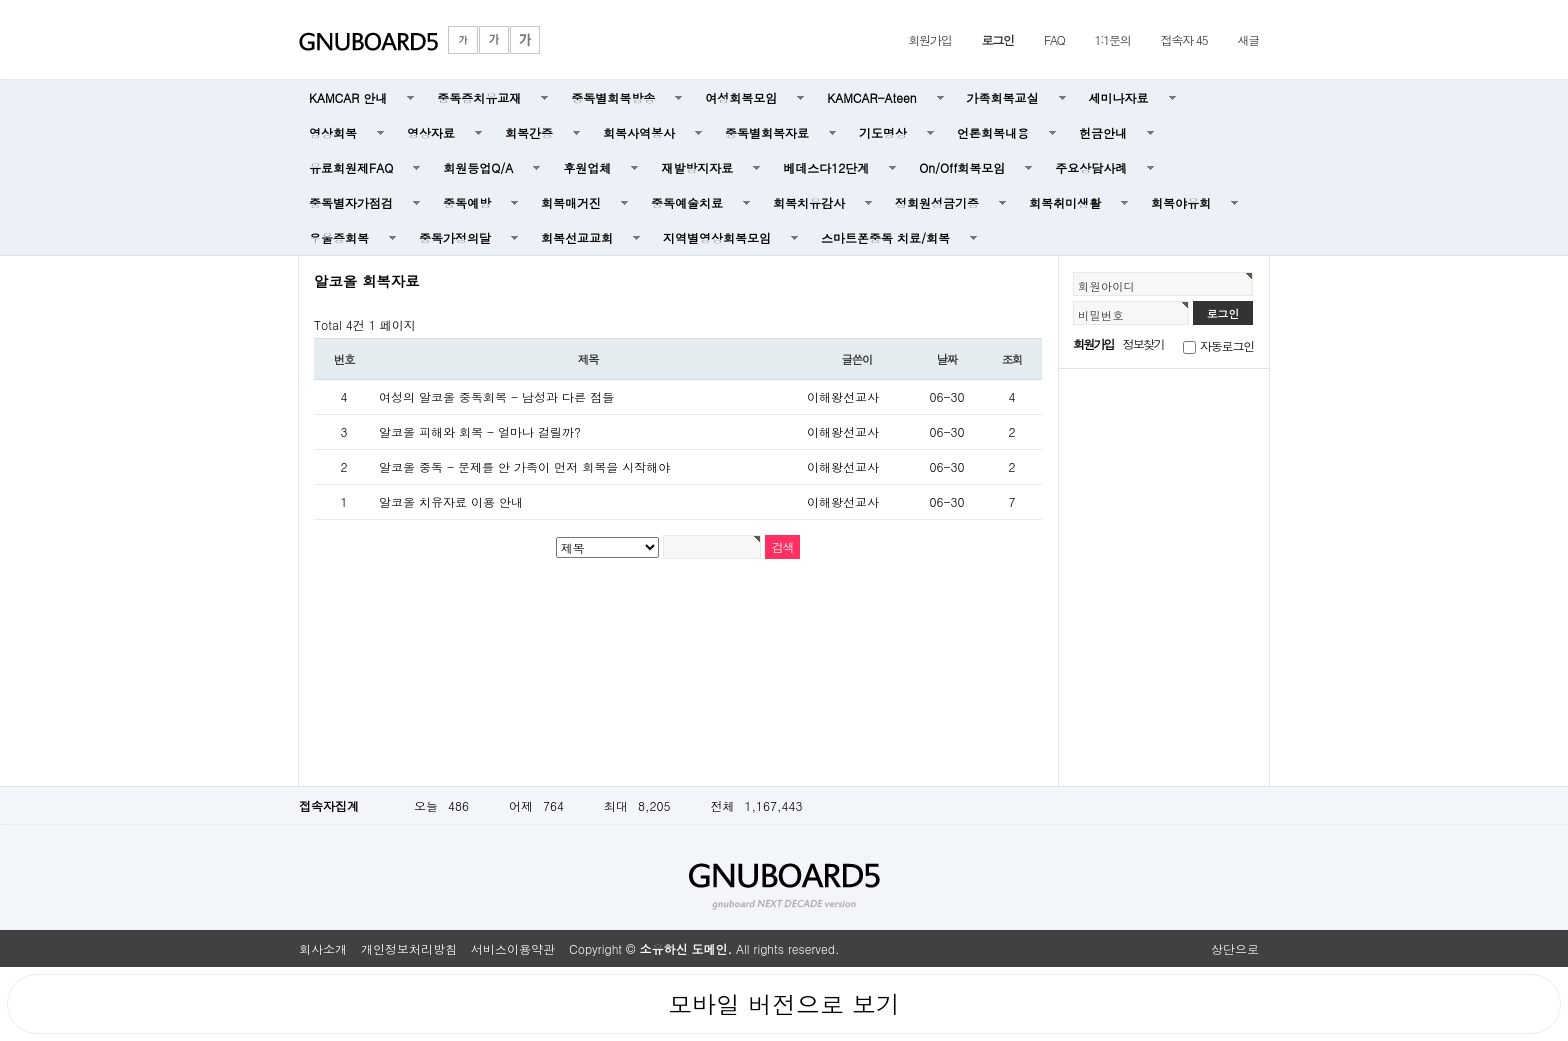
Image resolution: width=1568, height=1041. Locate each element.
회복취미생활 (1065, 202)
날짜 (947, 359)
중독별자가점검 (351, 202)
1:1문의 (1113, 39)
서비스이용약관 (513, 948)
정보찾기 (1143, 343)
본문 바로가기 (0, 0)
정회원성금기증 (937, 202)
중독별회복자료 (767, 132)
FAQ (1054, 39)
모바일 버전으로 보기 (784, 1004)
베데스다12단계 (826, 167)
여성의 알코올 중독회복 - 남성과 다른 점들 (496, 396)
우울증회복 (339, 237)
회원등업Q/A (478, 167)
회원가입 (929, 39)
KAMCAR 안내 (348, 97)
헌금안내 (1103, 132)
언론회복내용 (993, 132)
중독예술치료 (687, 202)
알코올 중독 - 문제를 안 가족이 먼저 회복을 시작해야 (524, 466)
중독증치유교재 (479, 97)
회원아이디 (1106, 286)
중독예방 (467, 202)
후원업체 (587, 167)
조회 (1012, 359)
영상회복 (333, 132)
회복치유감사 (809, 202)
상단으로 (1235, 948)
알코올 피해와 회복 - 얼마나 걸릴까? (480, 431)
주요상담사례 (1091, 167)
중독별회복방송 (613, 97)
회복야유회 (1181, 202)
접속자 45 (1184, 39)
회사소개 (323, 948)
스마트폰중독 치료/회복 (885, 237)
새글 (1248, 39)
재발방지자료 (697, 167)
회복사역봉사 (639, 132)
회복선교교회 (577, 237)
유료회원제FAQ (351, 167)
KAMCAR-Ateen (871, 97)
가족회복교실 (1003, 97)
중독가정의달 (455, 237)
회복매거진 (571, 202)
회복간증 (529, 132)
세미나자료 (1119, 97)
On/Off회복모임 (962, 167)
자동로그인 (1227, 345)
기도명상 (883, 132)
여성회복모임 (741, 97)
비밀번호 (1101, 315)
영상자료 (431, 132)
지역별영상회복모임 (717, 237)
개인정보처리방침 (409, 948)
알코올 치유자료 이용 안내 (451, 501)
